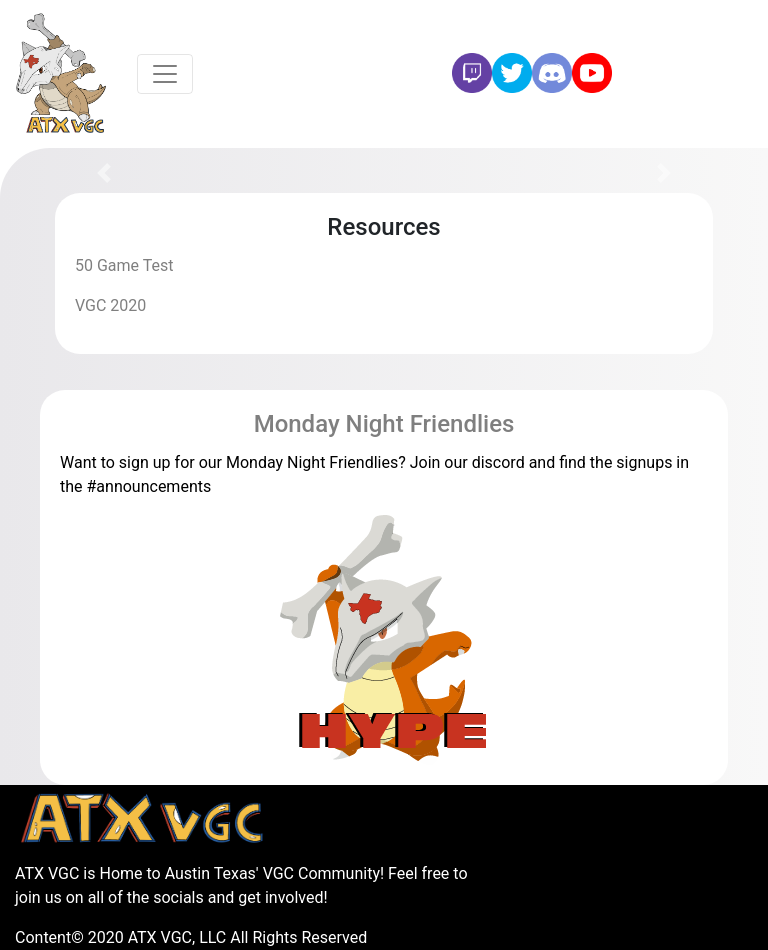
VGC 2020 (110, 305)
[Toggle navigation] (165, 74)
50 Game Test (124, 265)
